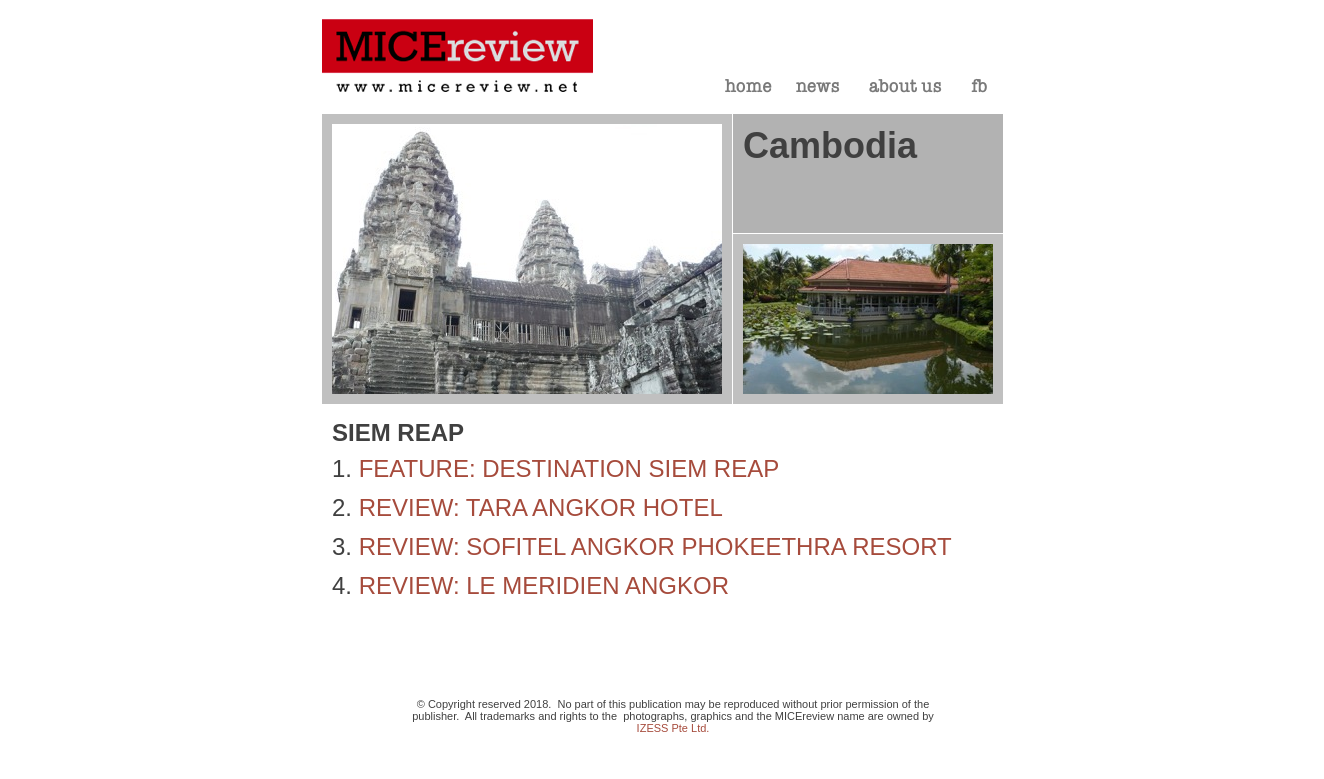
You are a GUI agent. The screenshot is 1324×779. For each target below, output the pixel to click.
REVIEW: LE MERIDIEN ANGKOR (544, 585)
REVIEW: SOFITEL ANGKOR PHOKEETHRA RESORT (655, 546)
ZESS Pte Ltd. (675, 728)
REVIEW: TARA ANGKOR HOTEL (541, 507)
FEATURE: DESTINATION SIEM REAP (569, 468)
